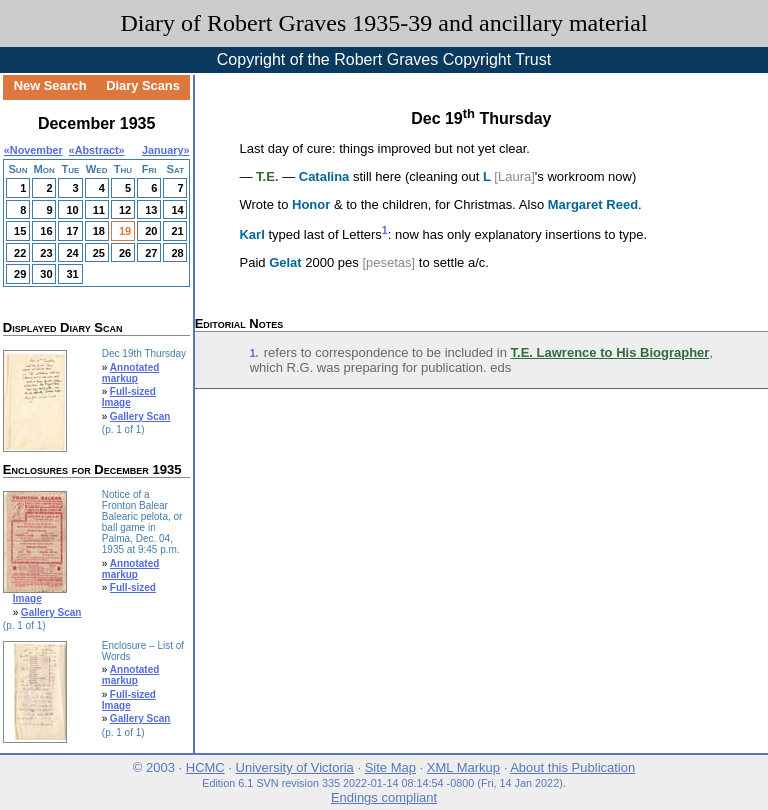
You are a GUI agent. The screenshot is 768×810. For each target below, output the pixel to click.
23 (46, 253)
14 (177, 210)
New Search (50, 85)
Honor (311, 204)
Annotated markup (131, 373)
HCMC (205, 767)
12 (125, 210)
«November (33, 150)
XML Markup (463, 767)
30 (46, 274)
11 (99, 210)
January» (166, 150)
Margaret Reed (593, 204)
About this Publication (572, 767)
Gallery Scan (140, 416)
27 (151, 253)
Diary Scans (143, 85)
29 (20, 274)
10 (72, 210)
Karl (251, 235)
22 (20, 253)
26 (125, 253)
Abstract (97, 150)
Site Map (390, 767)
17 (72, 231)
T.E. (267, 176)
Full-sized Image (129, 397)
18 (99, 231)
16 (46, 231)
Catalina (324, 176)
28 (177, 253)
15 (20, 231)
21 (177, 231)
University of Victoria (295, 767)
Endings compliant (384, 797)
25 (99, 253)
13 (151, 210)
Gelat (285, 262)
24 (72, 253)
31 (72, 274)
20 (151, 231)
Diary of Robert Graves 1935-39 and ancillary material (383, 23)
